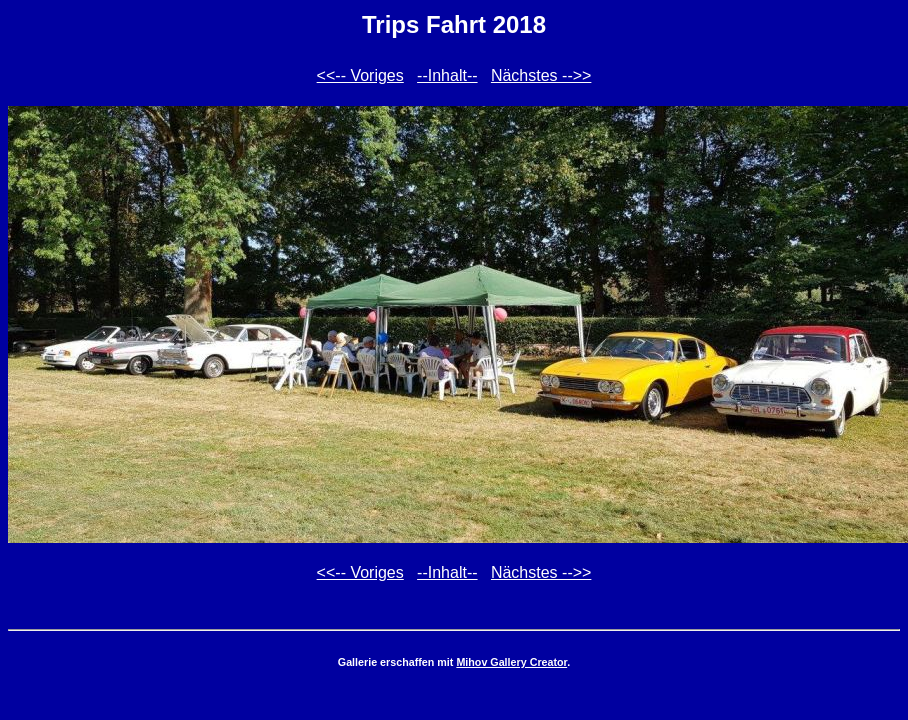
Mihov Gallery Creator (511, 662)
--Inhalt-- (447, 75)
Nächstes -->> (541, 75)
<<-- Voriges (360, 75)
